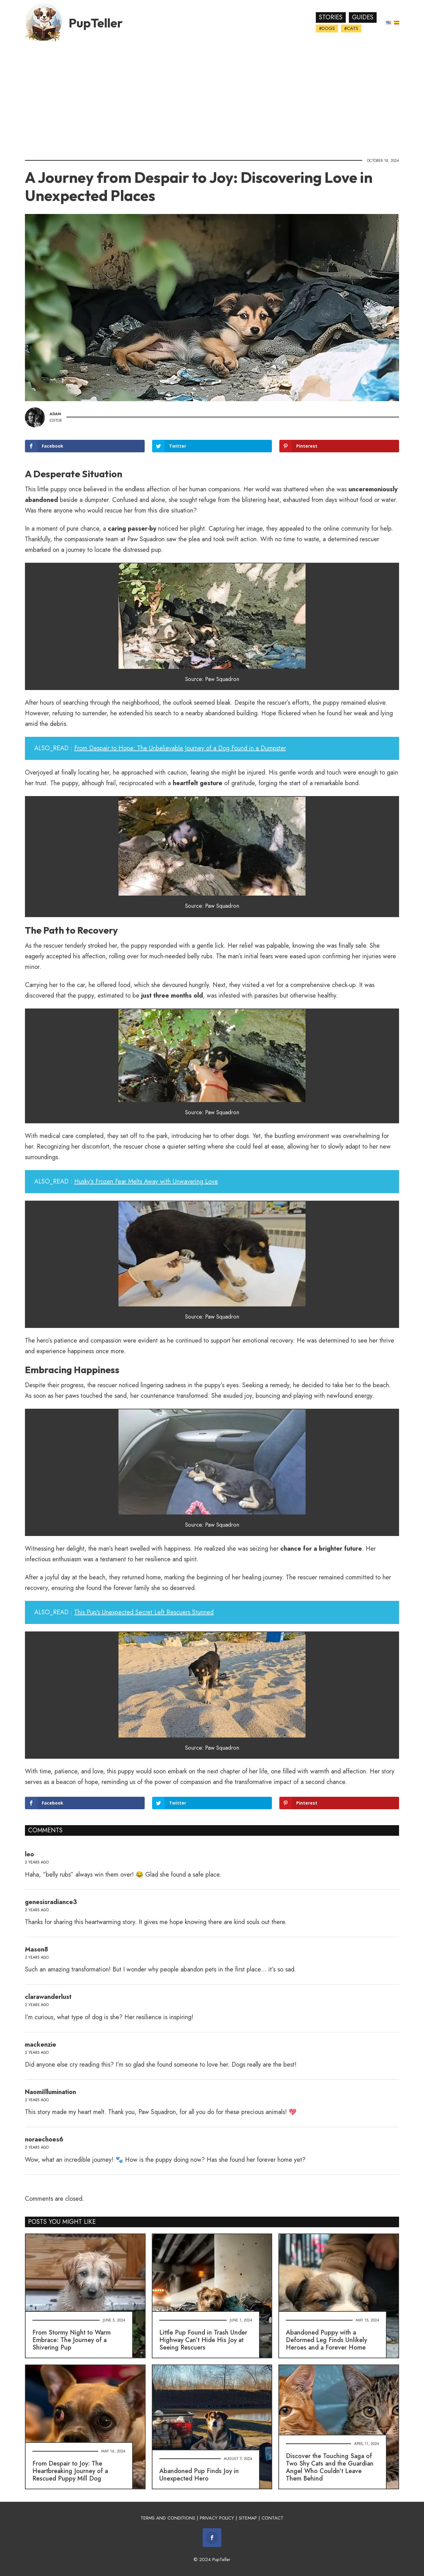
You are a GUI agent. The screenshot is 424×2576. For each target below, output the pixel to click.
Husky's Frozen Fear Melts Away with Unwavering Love (146, 1181)
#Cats (351, 28)
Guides (362, 17)
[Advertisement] (212, 98)
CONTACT (272, 2518)
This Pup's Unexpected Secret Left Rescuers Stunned (144, 1612)
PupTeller (96, 23)
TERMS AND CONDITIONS (168, 2518)
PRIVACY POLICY (217, 2518)
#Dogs (327, 28)
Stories (331, 17)
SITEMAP (248, 2518)
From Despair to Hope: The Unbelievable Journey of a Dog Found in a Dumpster (180, 748)
